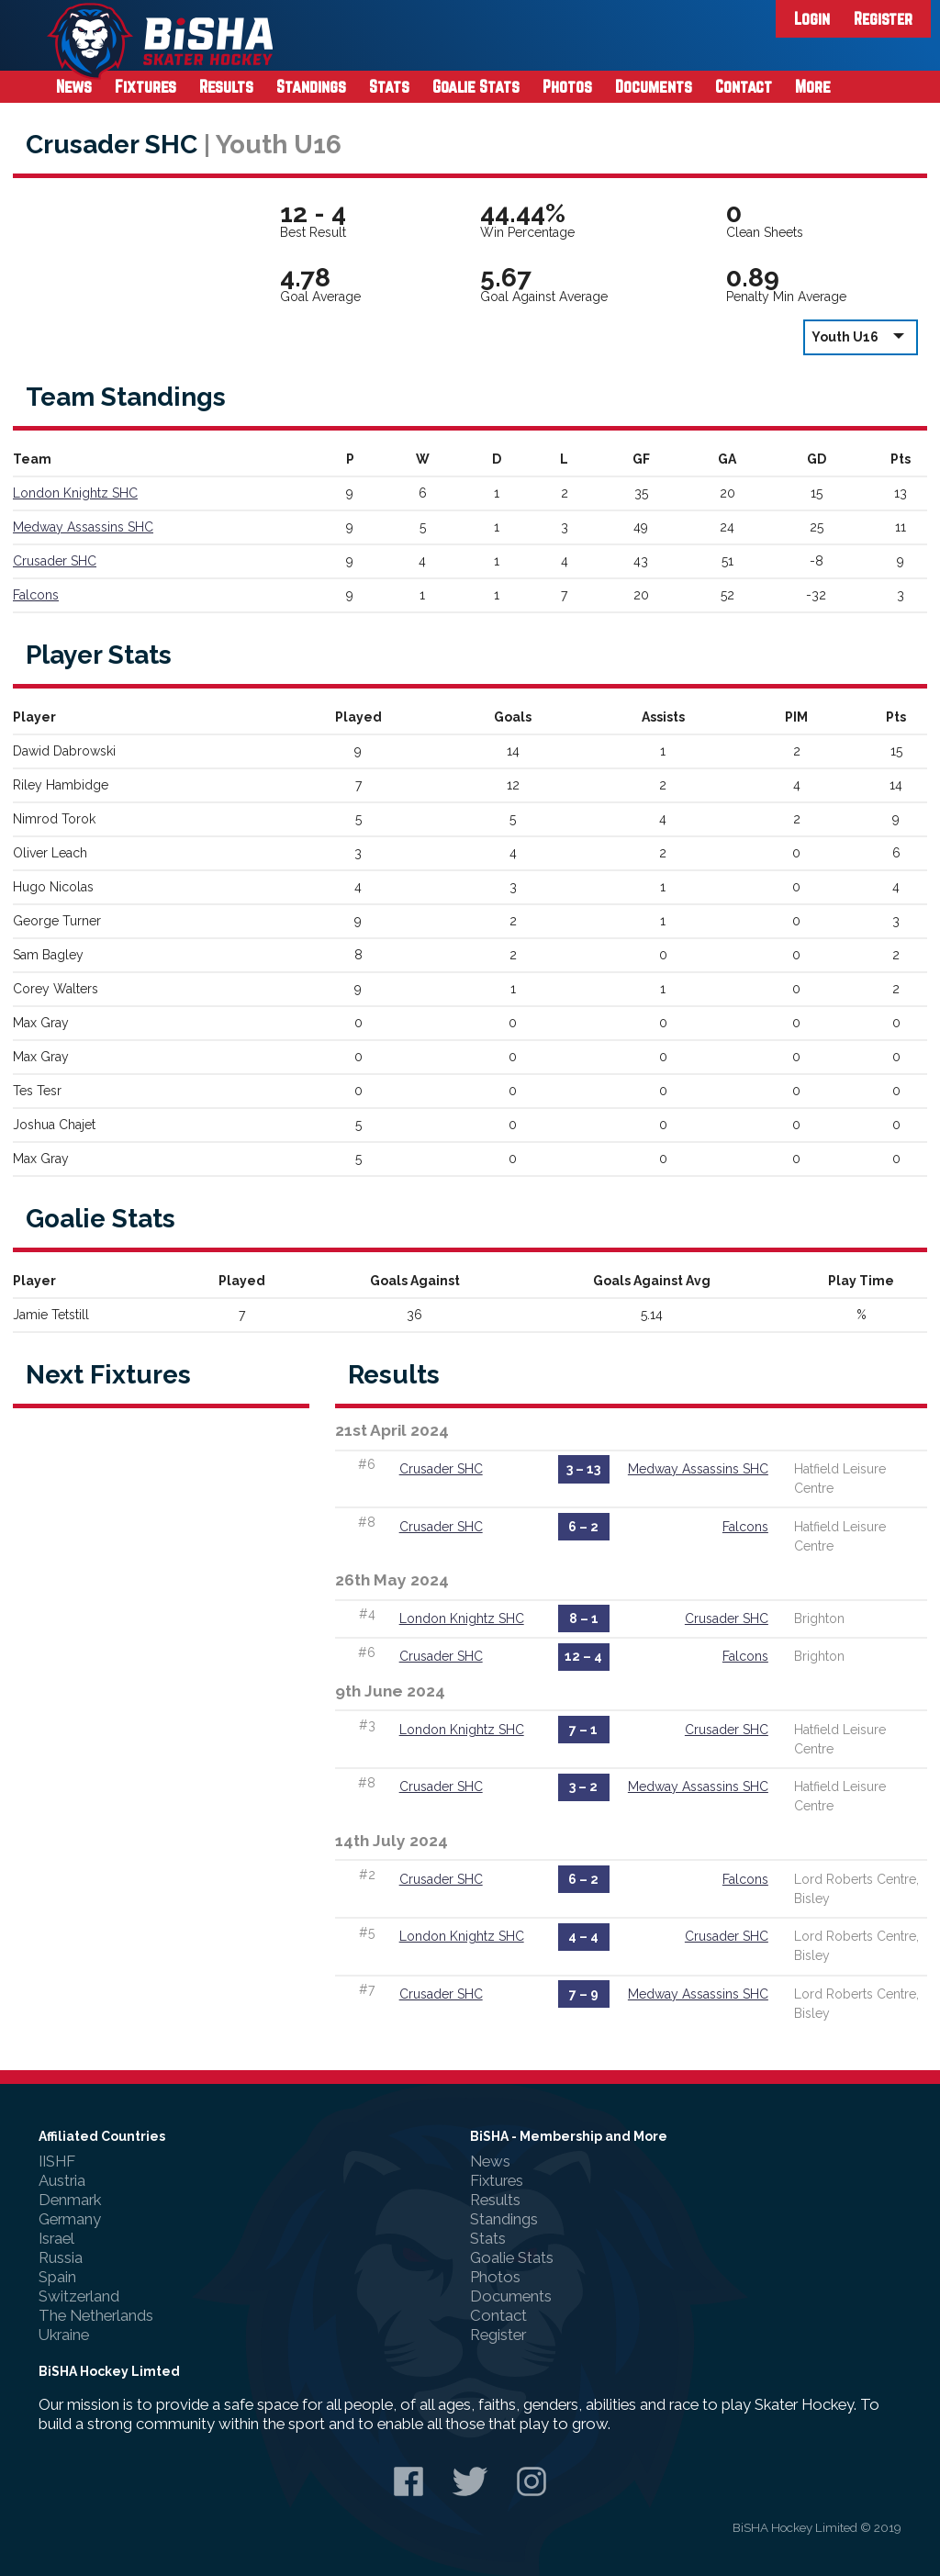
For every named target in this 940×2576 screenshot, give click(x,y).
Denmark (70, 2199)
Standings (311, 86)
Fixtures (145, 86)
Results (226, 86)
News (74, 86)
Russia (61, 2257)
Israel (56, 2238)
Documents (653, 86)
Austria (62, 2180)
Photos (567, 86)
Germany (70, 2219)
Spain (57, 2277)
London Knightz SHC (75, 493)
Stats (389, 86)
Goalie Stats (476, 86)
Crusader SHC (54, 561)
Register (883, 18)
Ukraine (64, 2334)
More (813, 86)
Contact (743, 86)
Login (812, 18)
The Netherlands (96, 2315)
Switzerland (79, 2296)
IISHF (57, 2161)
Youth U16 (860, 336)
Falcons (36, 595)
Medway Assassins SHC (83, 527)
